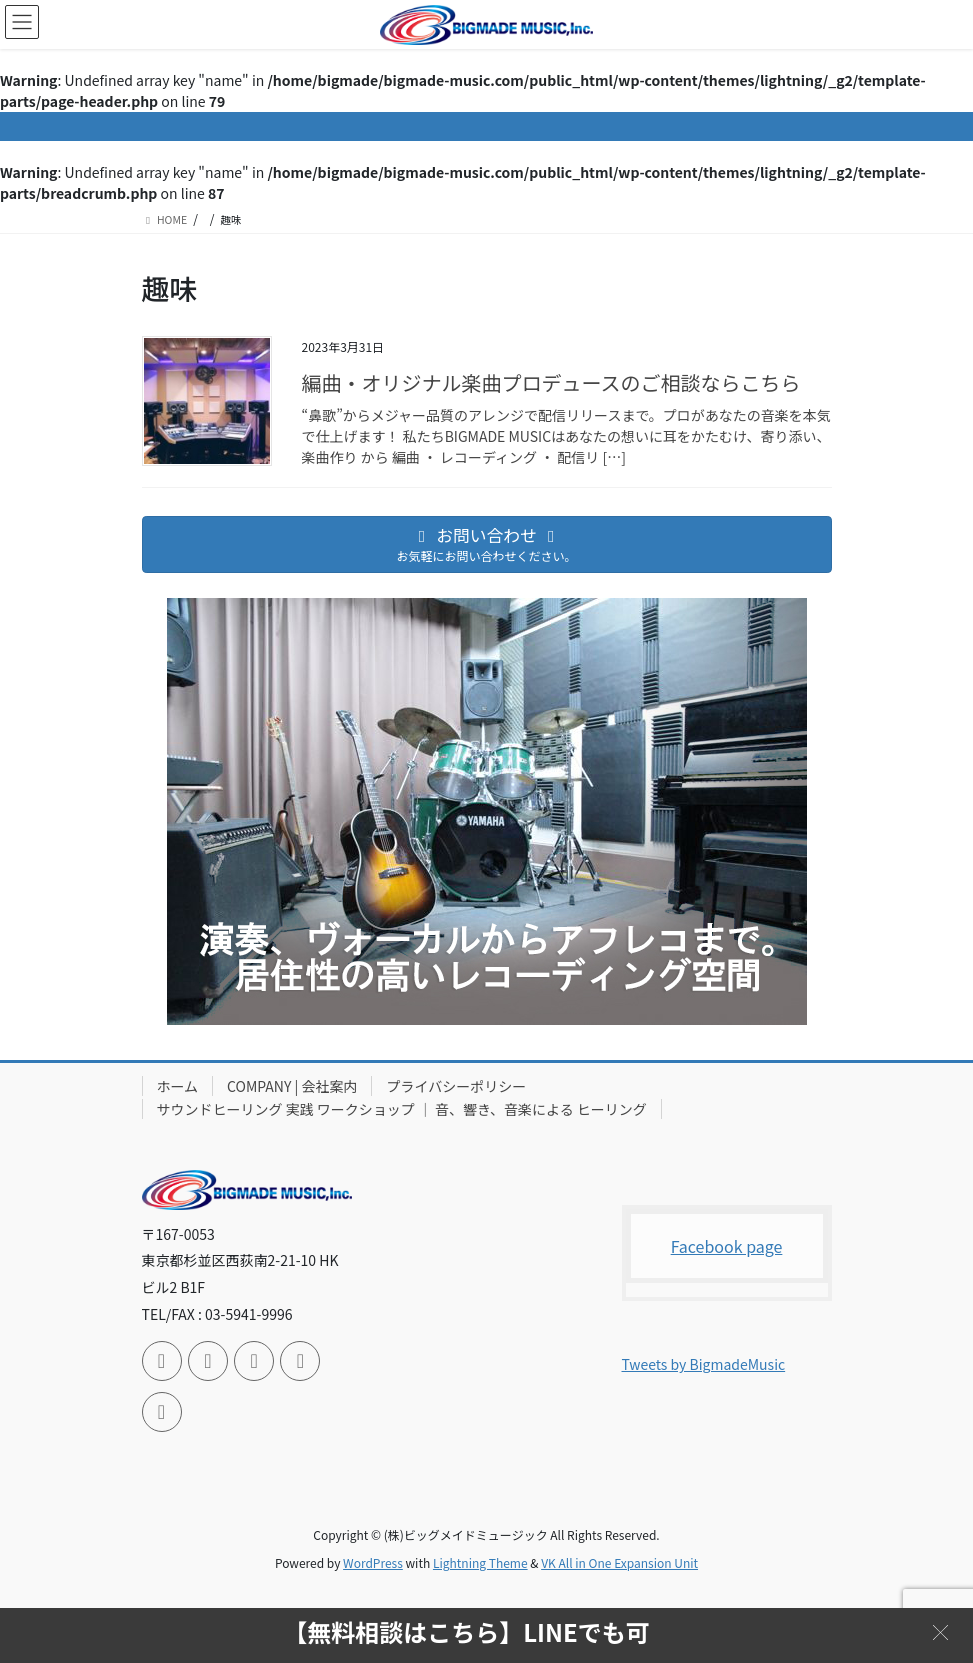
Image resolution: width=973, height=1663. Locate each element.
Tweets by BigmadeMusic (704, 1364)
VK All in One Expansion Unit (619, 1562)
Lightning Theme (480, 1562)
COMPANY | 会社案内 (292, 1086)
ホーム (178, 1086)
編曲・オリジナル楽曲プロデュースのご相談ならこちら (551, 382)
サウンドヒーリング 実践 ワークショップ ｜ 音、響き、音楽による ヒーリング (402, 1109)
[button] (940, 1630)
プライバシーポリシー (456, 1086)
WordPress (373, 1562)
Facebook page (727, 1246)
